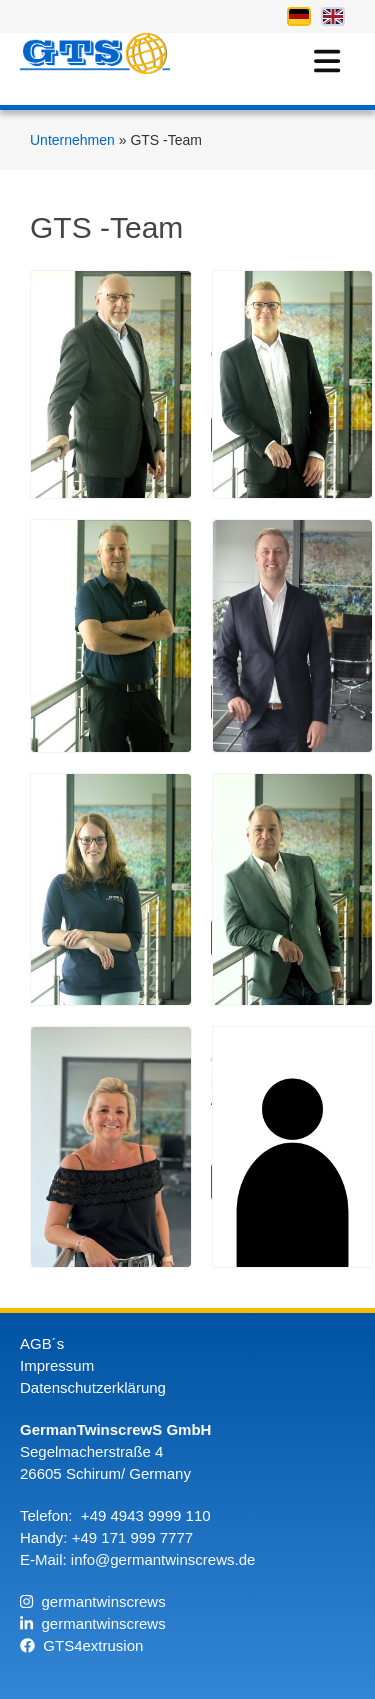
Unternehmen (74, 140)
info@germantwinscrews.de (163, 1559)
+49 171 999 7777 (132, 1537)
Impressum (57, 1365)
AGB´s (42, 1343)
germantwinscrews (93, 1601)
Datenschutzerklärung (93, 1387)
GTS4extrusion (81, 1645)
